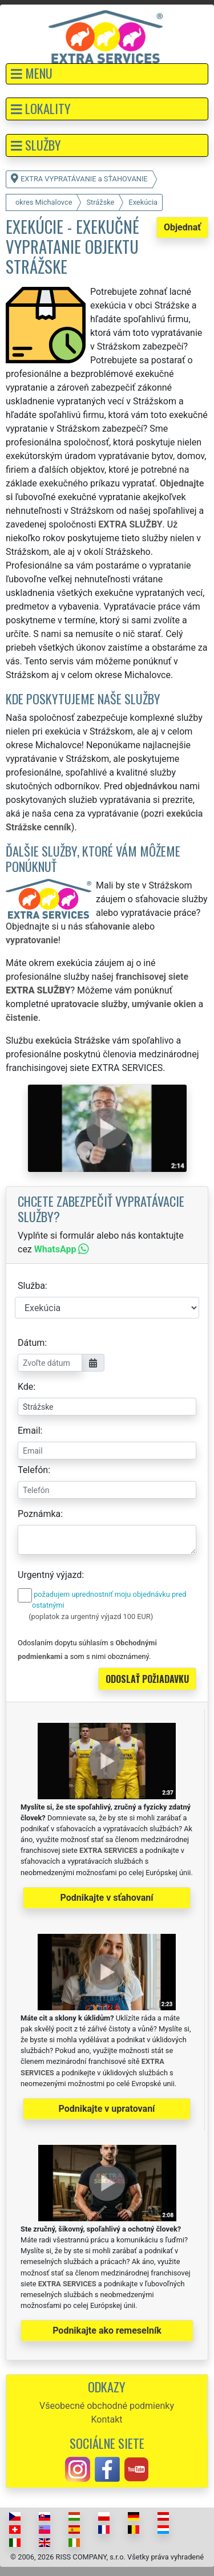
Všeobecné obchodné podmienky (106, 2405)
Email (29, 1430)
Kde (25, 1386)
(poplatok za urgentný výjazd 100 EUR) (91, 1616)
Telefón (33, 1470)
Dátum (31, 1342)
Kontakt (106, 2419)
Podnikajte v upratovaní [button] (107, 2108)
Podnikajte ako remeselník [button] (107, 2330)
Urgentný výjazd (50, 1574)
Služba (31, 1285)
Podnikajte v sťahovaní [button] (106, 1897)
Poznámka (39, 1513)
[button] (107, 73)
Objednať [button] (182, 227)
